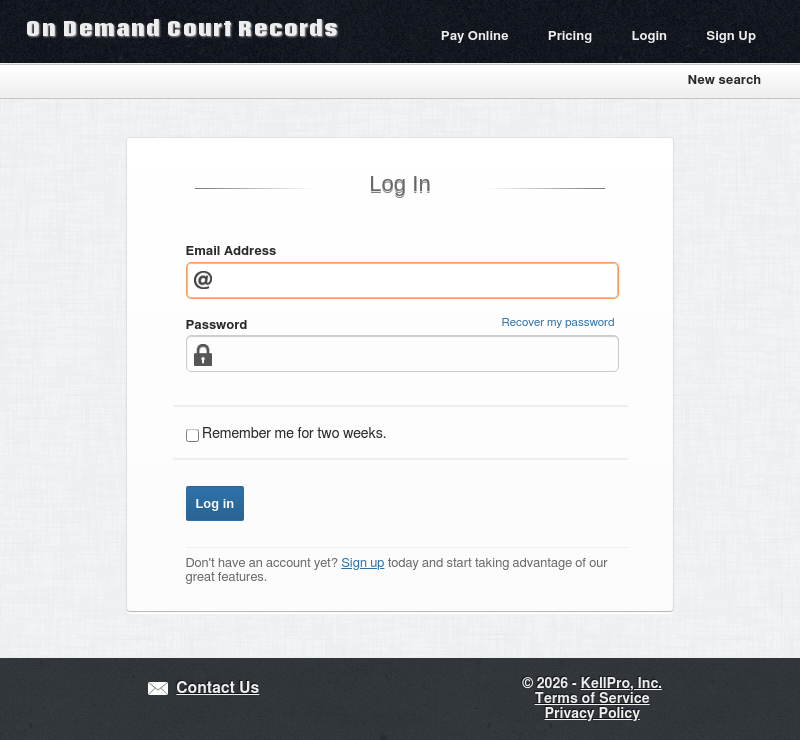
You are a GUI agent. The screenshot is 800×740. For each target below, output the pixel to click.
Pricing (570, 36)
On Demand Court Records (182, 28)
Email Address (231, 251)
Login (649, 36)
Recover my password (558, 322)
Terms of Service (592, 699)
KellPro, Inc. (621, 684)
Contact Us (217, 688)
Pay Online (475, 36)
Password (217, 325)
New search (724, 80)
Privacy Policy (592, 714)
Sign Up (731, 36)
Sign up (362, 563)
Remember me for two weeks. (294, 434)
